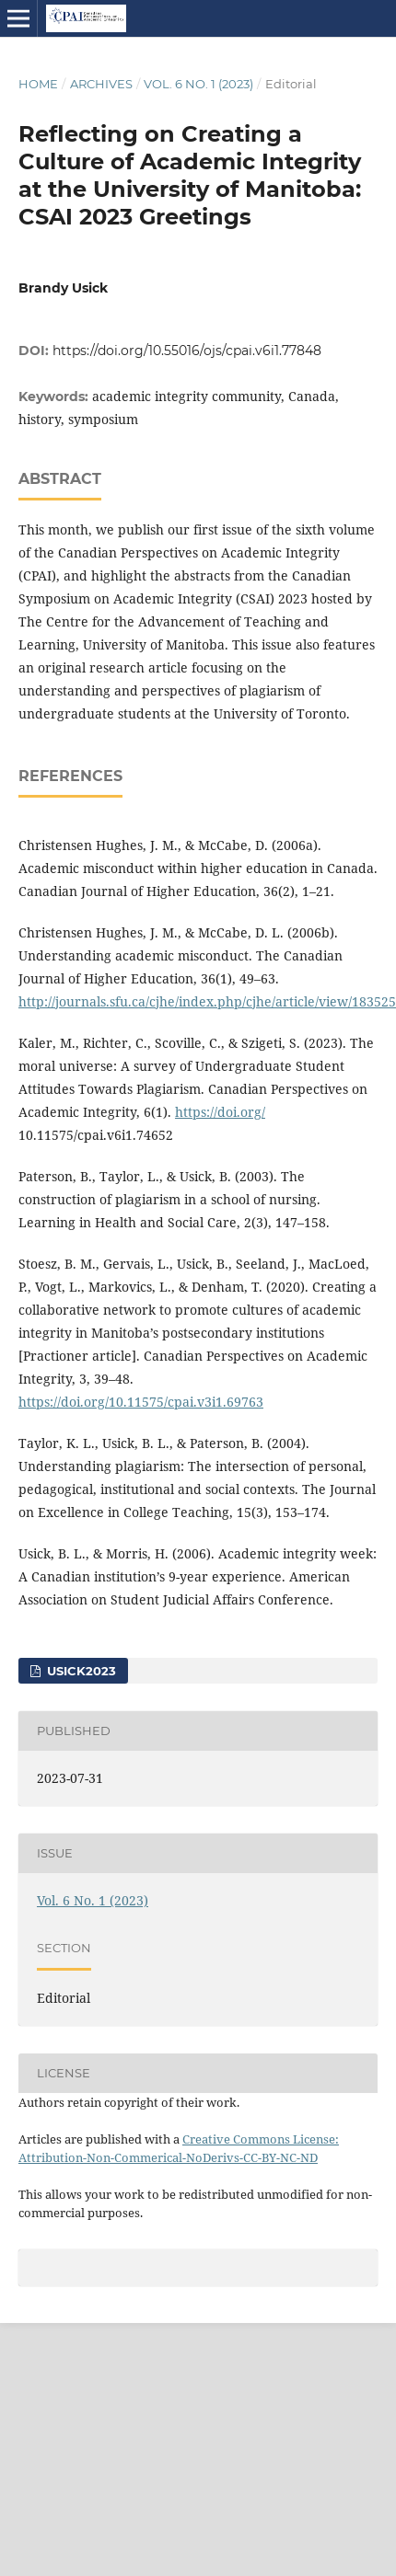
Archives (101, 83)
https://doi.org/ (220, 1112)
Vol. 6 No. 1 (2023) (198, 83)
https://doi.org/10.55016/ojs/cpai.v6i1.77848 (186, 350)
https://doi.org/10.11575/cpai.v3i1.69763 (140, 1401)
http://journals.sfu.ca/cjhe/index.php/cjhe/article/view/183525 (207, 1001)
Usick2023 (79, 1670)
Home (38, 83)
